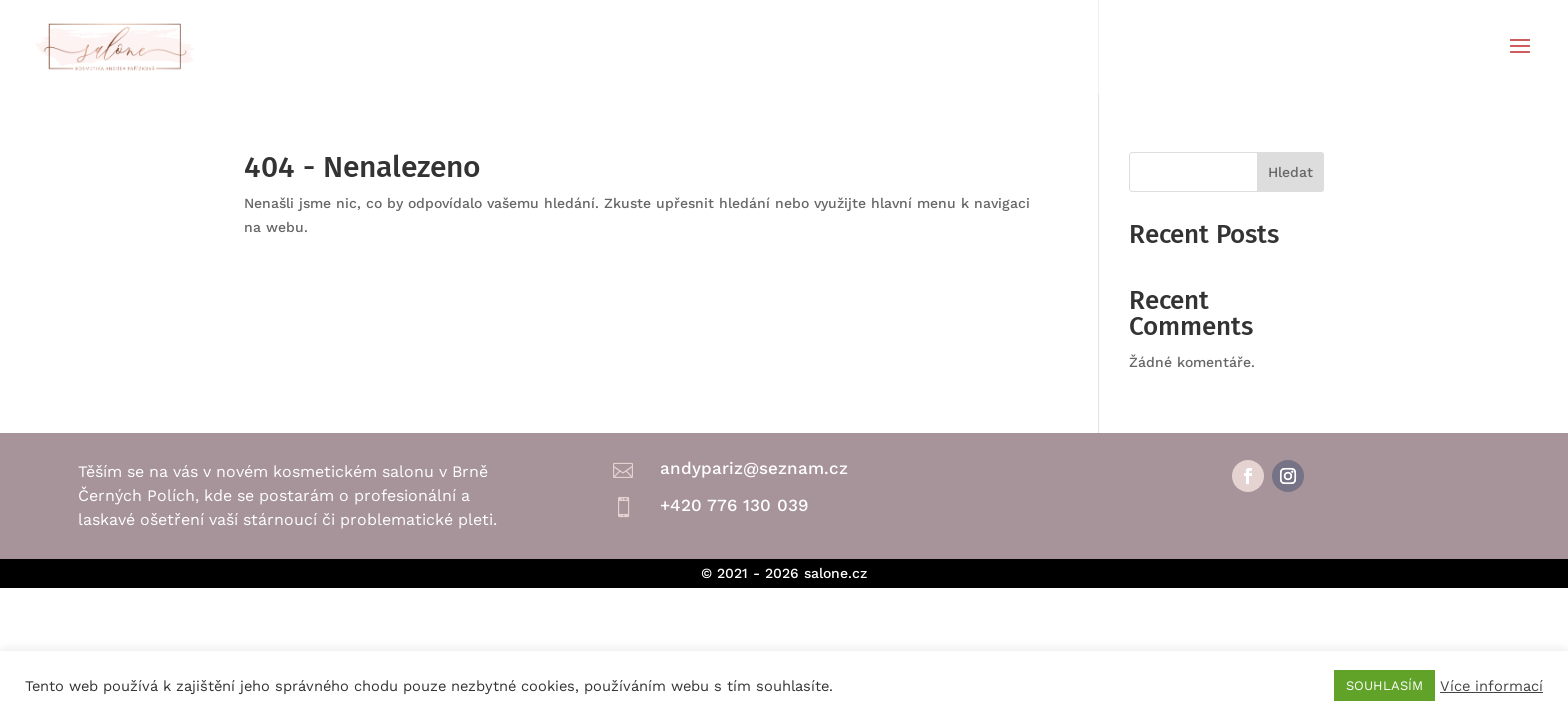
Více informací (1491, 686)
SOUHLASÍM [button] (1384, 685)
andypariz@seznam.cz (754, 468)
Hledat (1290, 172)
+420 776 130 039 (734, 505)
